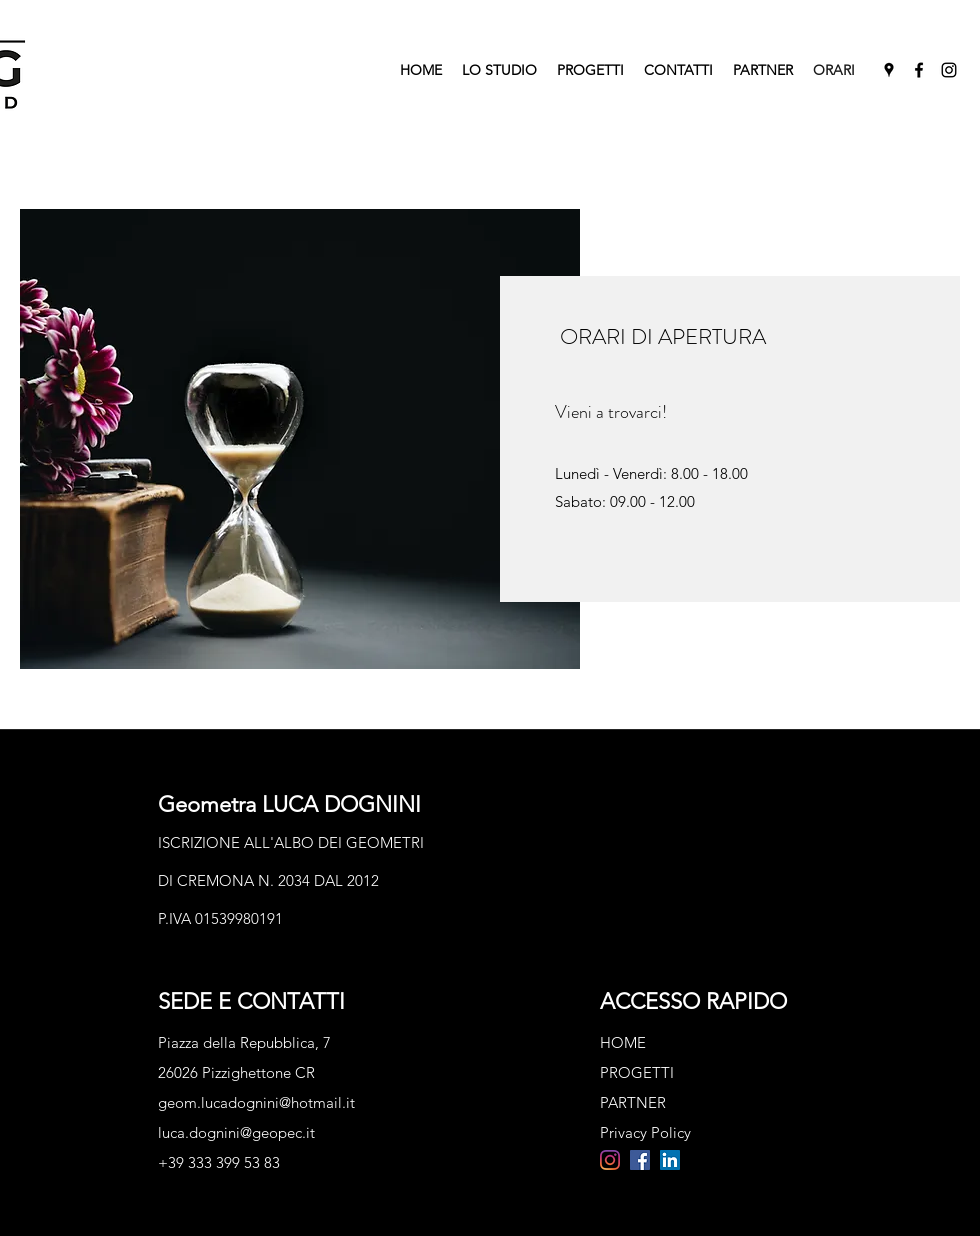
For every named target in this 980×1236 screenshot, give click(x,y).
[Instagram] (949, 70)
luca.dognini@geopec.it (236, 1132)
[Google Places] (889, 70)
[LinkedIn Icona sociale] (670, 1160)
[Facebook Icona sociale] (640, 1160)
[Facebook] (919, 70)
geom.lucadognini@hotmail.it (256, 1102)
